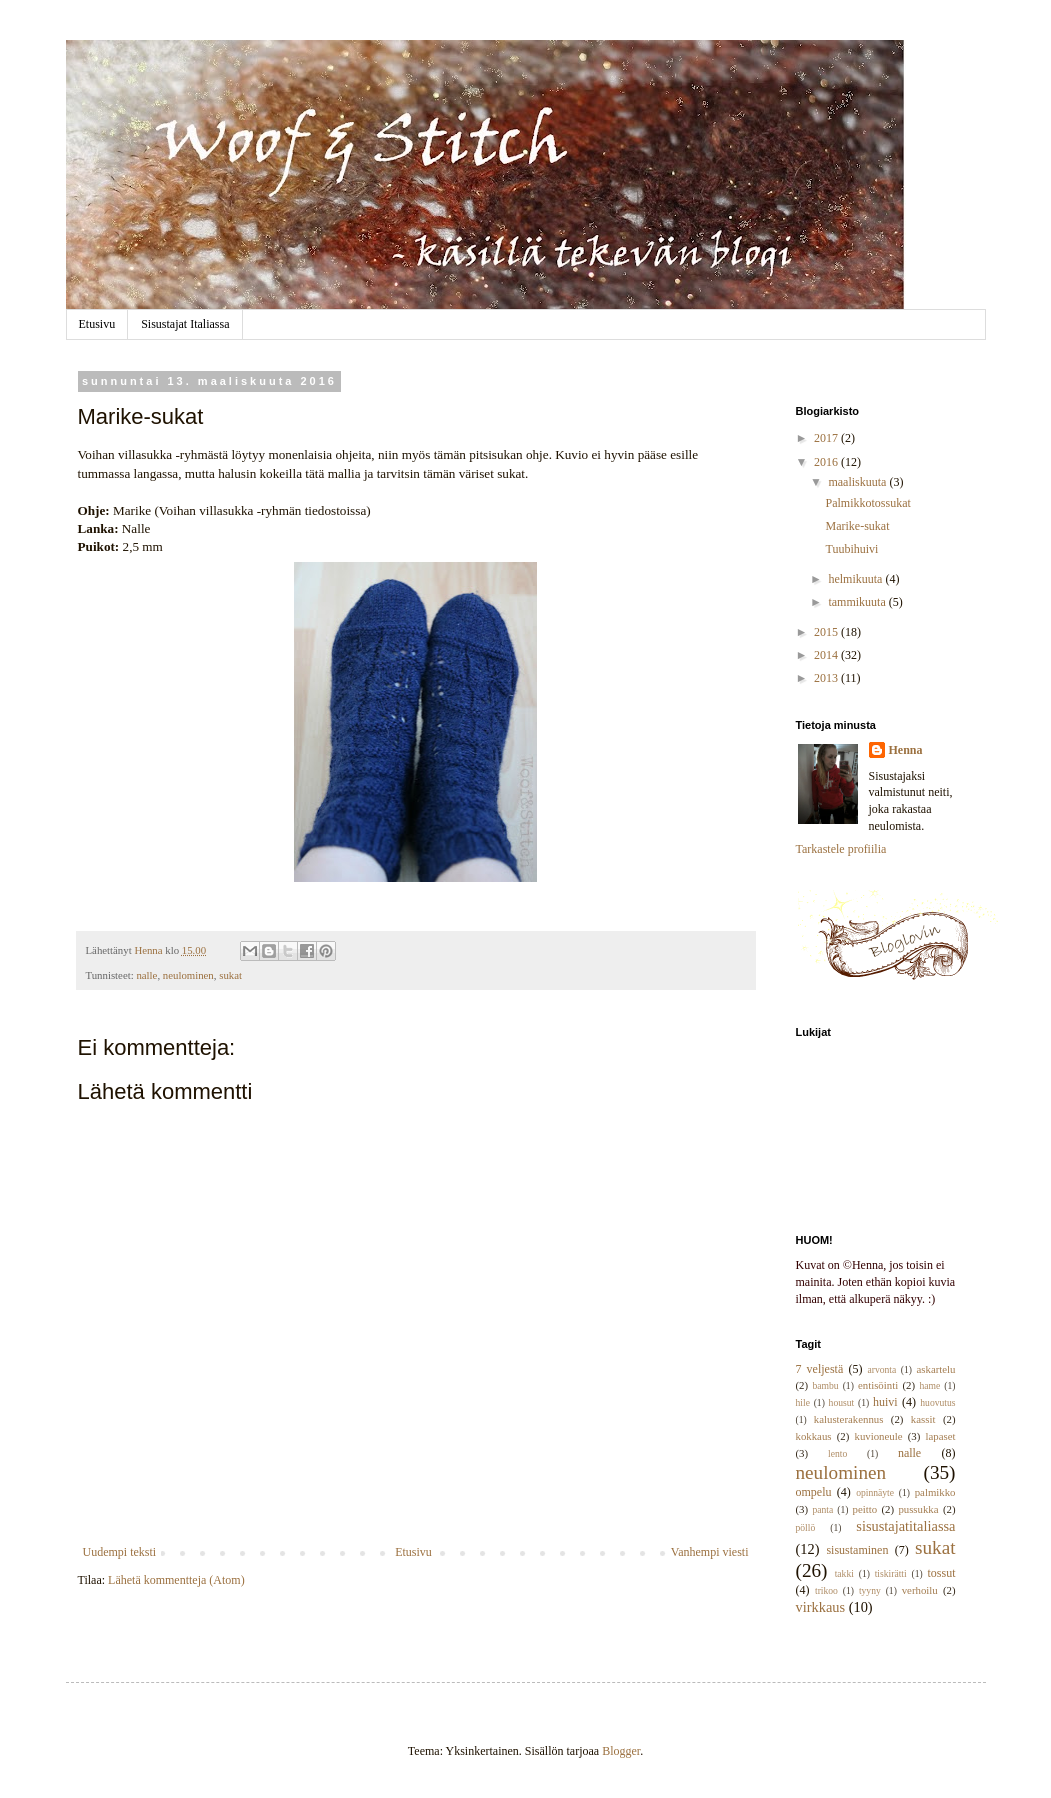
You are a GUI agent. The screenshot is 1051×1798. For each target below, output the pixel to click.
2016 (827, 462)
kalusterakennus (849, 1419)
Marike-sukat (857, 526)
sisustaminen (857, 1550)
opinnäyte (875, 1492)
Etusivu (97, 324)
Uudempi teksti (120, 1552)
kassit (923, 1419)
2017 (827, 438)
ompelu (814, 1492)
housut (842, 1402)
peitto (865, 1509)
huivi (885, 1402)
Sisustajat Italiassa (185, 324)
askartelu (936, 1369)
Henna (906, 750)
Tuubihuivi (851, 549)
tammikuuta (858, 602)
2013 (827, 678)
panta (822, 1509)
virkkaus (821, 1607)
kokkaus (814, 1436)
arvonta (882, 1369)
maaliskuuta (858, 482)
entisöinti (878, 1385)
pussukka (918, 1509)
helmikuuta (856, 579)
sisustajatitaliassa (905, 1526)
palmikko (935, 1492)
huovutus (937, 1402)
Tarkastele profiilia (841, 849)
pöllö (806, 1527)
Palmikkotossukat (867, 503)
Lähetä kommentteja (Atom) (176, 1580)
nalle (146, 975)
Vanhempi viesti (710, 1552)
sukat (230, 975)
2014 (827, 655)
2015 (827, 632)
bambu (825, 1385)
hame (929, 1385)
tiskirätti (891, 1573)
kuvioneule (879, 1436)
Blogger (621, 1751)
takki (844, 1573)
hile (803, 1402)
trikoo (826, 1590)
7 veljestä (820, 1369)
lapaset (941, 1436)
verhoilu (920, 1590)
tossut (941, 1573)
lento (837, 1453)
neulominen (188, 975)
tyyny (870, 1590)
